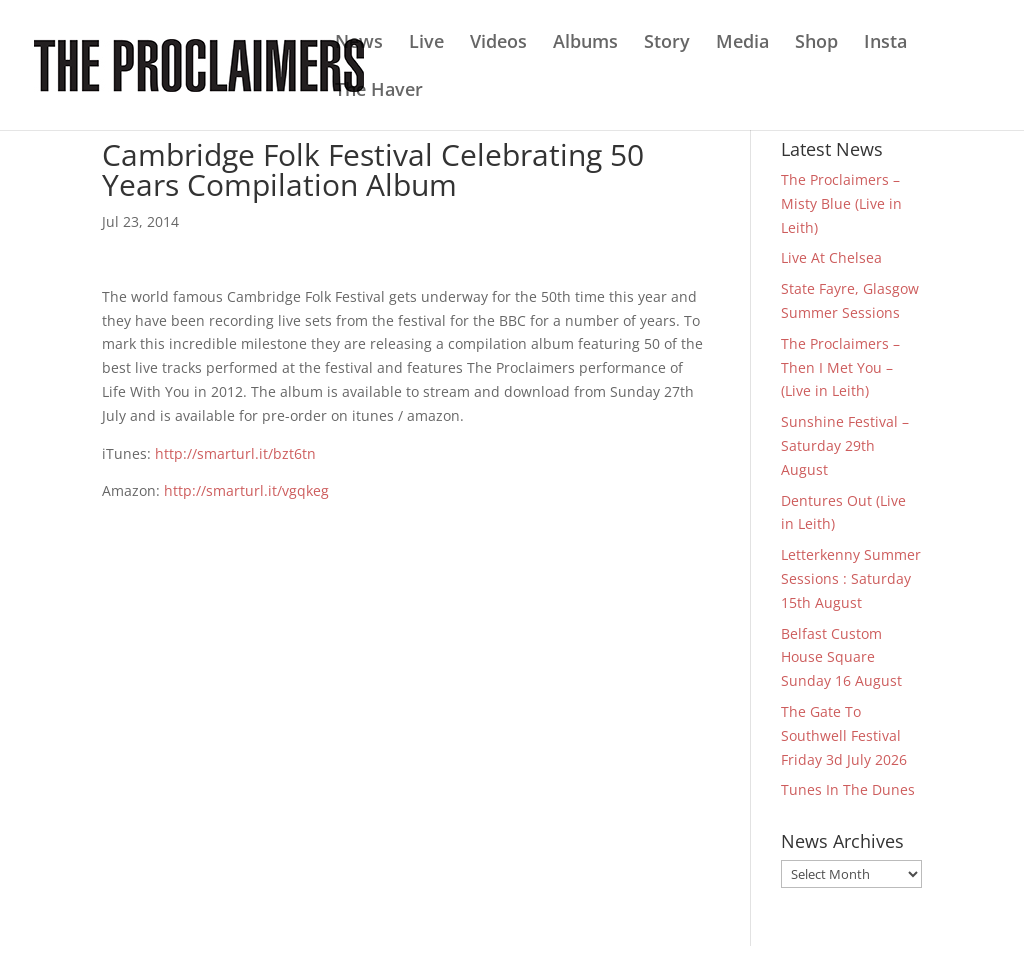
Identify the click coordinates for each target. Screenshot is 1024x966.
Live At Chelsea (831, 257)
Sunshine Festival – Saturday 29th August (845, 445)
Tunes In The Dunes (848, 789)
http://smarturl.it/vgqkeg (246, 490)
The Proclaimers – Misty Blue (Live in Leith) (841, 203)
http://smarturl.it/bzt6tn (235, 453)
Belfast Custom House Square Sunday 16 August (841, 657)
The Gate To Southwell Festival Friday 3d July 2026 (844, 735)
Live (426, 43)
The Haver (379, 91)
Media (742, 43)
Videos (498, 43)
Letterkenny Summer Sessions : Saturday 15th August (851, 578)
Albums (585, 43)
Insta (885, 43)
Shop (816, 43)
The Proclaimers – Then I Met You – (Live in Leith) (840, 367)
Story (667, 43)
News (359, 43)
